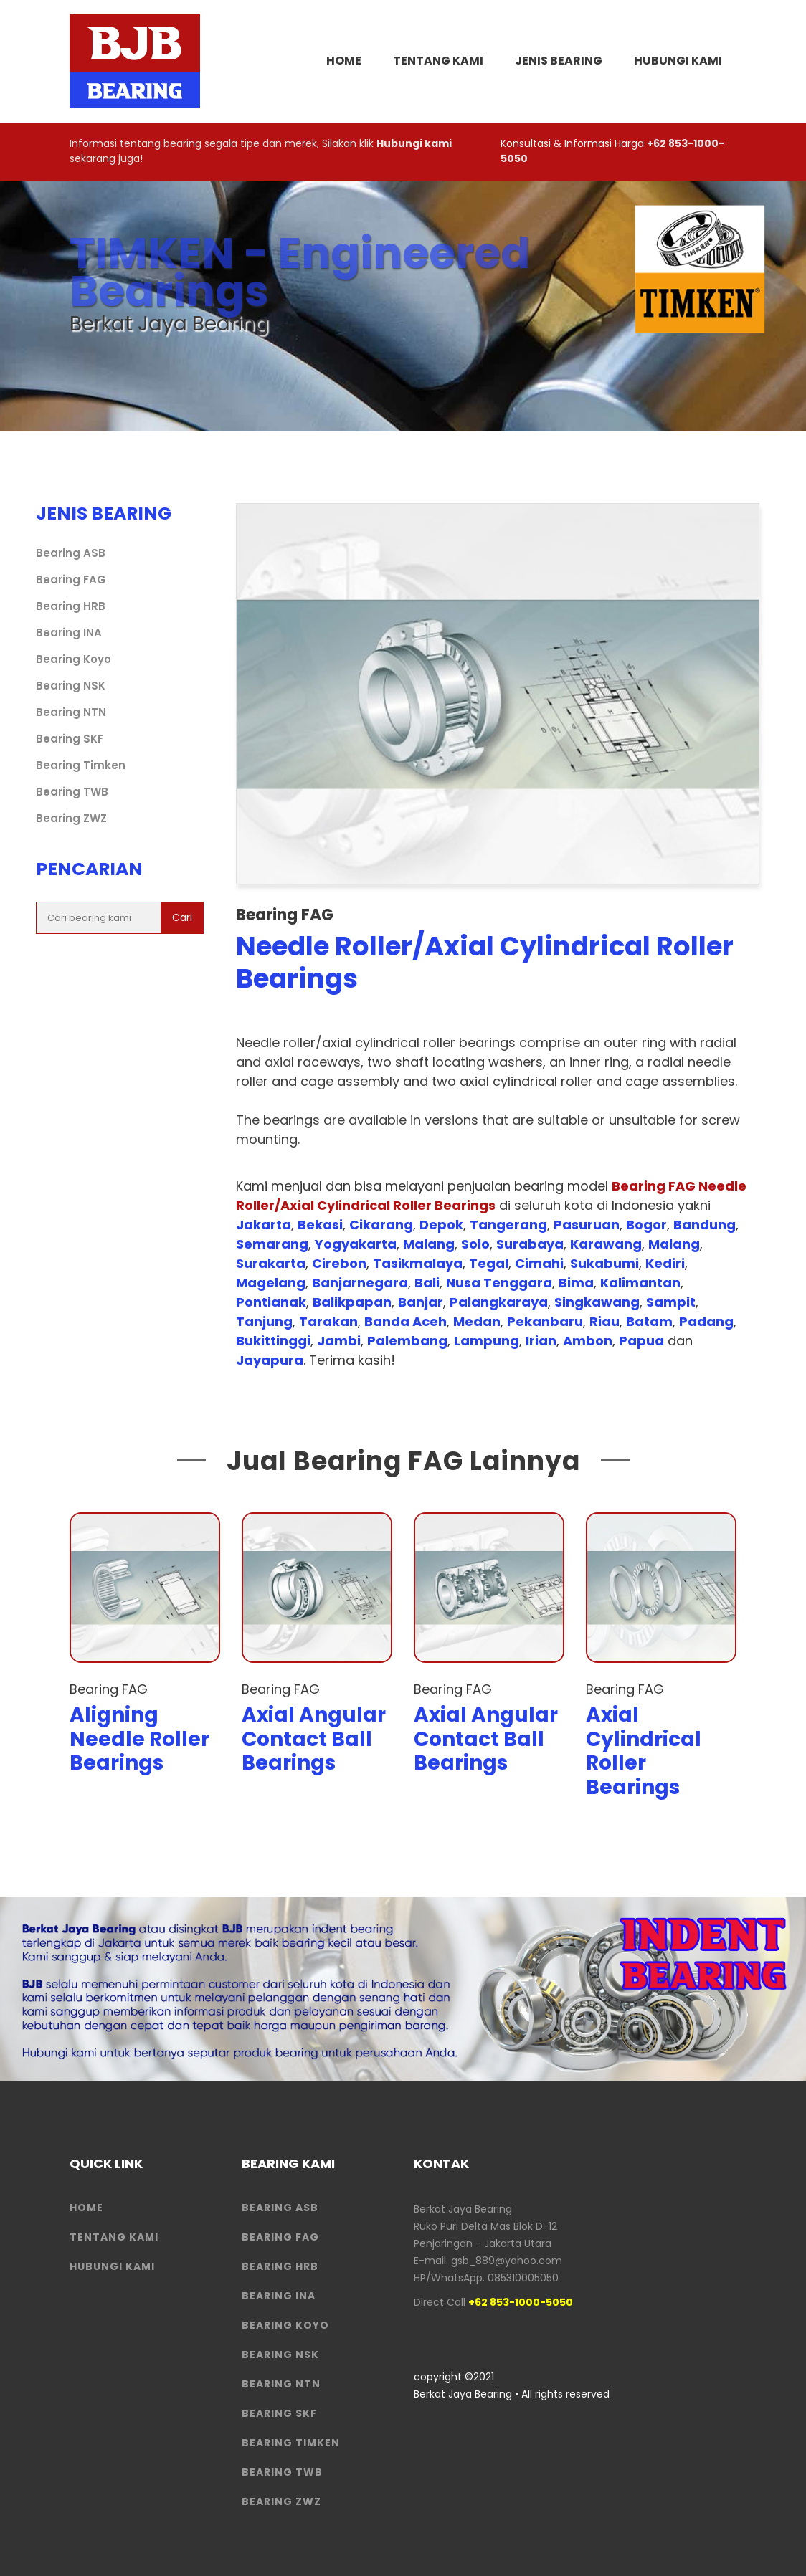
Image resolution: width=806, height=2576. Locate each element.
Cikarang (381, 1225)
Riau (604, 1321)
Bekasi (320, 1225)
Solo (475, 1244)
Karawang (606, 1244)
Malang (429, 1244)
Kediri (665, 1263)
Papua (641, 1341)
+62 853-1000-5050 (520, 2302)
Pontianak (271, 1302)
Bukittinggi (273, 1341)
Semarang (272, 1244)
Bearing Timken (80, 765)
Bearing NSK (70, 685)
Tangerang (508, 1225)
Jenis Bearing (558, 60)
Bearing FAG (71, 579)
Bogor (646, 1225)
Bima (576, 1283)
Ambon (587, 1341)
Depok (441, 1225)
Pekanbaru (545, 1321)
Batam (649, 1321)
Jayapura (269, 1360)
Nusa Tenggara (499, 1283)
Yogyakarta (356, 1244)
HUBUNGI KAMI (112, 2266)
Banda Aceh (405, 1321)
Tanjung (264, 1321)
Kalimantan (640, 1283)
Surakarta (270, 1263)
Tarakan (328, 1321)
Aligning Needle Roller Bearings (139, 1739)
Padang (706, 1321)
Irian (541, 1341)
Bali (427, 1283)
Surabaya (530, 1244)
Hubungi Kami (678, 60)
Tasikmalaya (418, 1263)
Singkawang (597, 1302)
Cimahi (539, 1263)
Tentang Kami (438, 60)
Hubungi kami (414, 143)
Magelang (270, 1283)
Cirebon (339, 1263)
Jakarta (263, 1225)
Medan (477, 1321)
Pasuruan (587, 1225)
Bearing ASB (70, 552)
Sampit (671, 1302)
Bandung (704, 1225)
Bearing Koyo (73, 659)
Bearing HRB (70, 606)
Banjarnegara (360, 1283)
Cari (182, 917)
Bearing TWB (72, 791)
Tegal (488, 1263)
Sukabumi (604, 1263)
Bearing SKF (69, 738)
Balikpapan (352, 1302)
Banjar (420, 1302)
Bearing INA (69, 632)
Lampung (486, 1341)
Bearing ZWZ (71, 818)
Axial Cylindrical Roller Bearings (643, 1751)
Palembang (407, 1341)
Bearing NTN (71, 712)
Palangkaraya (499, 1302)
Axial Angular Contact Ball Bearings (314, 1739)
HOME (343, 60)
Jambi (339, 1341)
